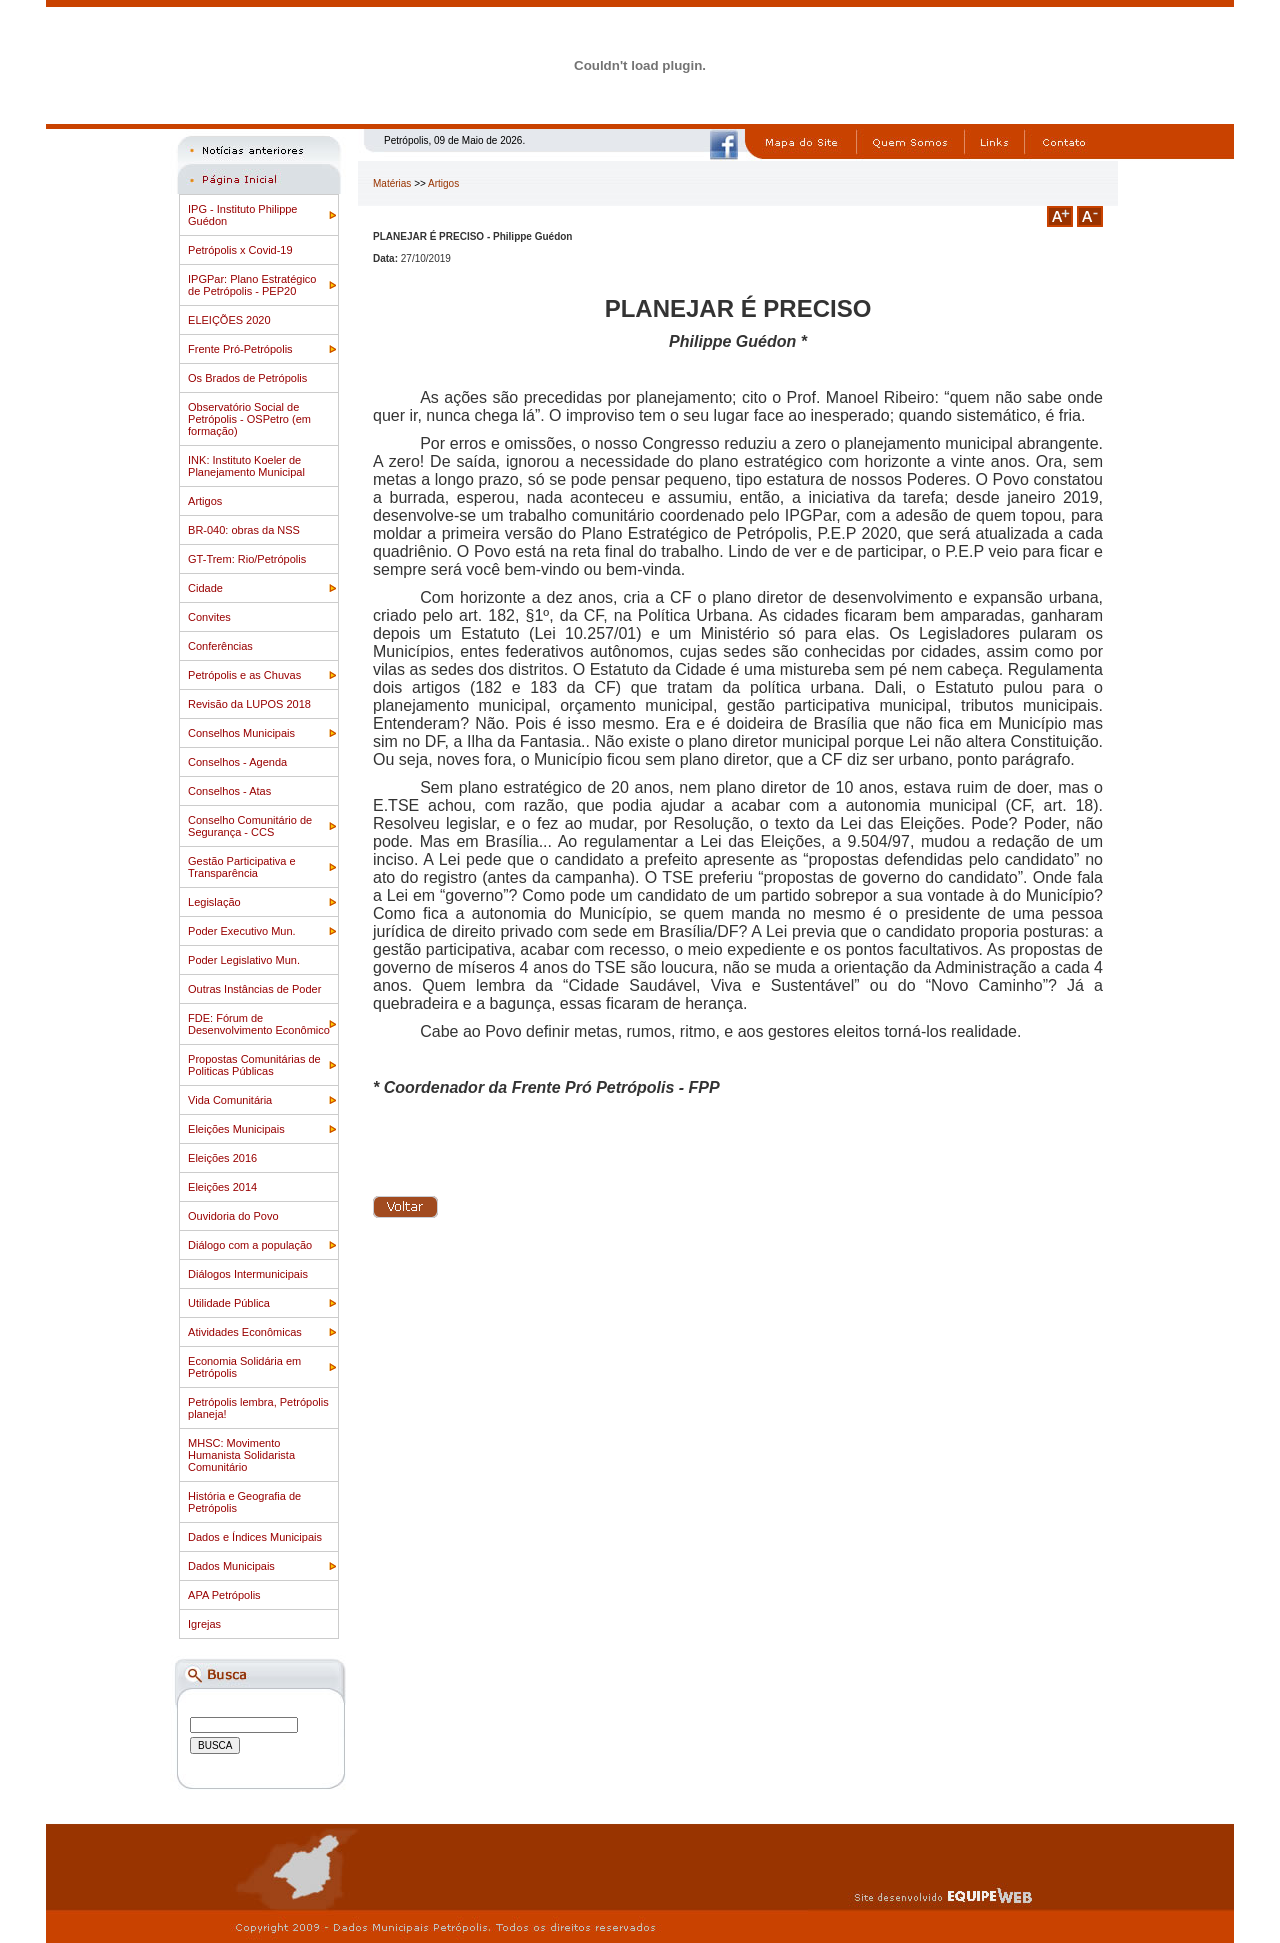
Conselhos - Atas (229, 791)
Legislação (214, 902)
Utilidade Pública (229, 1303)
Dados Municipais (231, 1566)
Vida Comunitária (230, 1100)
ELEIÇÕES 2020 (229, 320)
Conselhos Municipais (241, 733)
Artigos (205, 501)
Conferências (220, 646)
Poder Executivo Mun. (242, 931)
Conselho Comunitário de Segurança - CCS (250, 826)
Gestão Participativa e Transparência (242, 867)
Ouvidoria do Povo (233, 1216)
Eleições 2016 (222, 1158)
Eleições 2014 (222, 1187)
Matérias (392, 183)
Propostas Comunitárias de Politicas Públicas (254, 1065)
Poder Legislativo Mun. (244, 960)
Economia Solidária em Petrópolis (244, 1367)
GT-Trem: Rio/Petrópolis (247, 559)
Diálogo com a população (250, 1245)
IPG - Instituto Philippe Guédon (242, 215)
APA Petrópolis (224, 1595)
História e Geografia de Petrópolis (244, 1502)
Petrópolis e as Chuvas (244, 675)
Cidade (205, 588)
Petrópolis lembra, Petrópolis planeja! (258, 1408)
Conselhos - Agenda (237, 762)
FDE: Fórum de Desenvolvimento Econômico (259, 1024)
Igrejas (204, 1624)
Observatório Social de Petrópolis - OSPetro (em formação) (249, 419)
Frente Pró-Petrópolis (240, 349)
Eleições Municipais (236, 1129)
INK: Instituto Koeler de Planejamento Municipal (246, 466)
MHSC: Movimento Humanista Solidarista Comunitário (241, 1455)
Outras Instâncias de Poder (254, 989)
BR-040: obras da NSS (244, 530)
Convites (209, 617)
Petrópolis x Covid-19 (240, 250)
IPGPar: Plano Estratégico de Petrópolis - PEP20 (252, 285)
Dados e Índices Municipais (255, 1537)
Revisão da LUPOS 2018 (249, 704)
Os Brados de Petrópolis (247, 378)
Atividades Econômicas (245, 1332)
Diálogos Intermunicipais (248, 1274)
